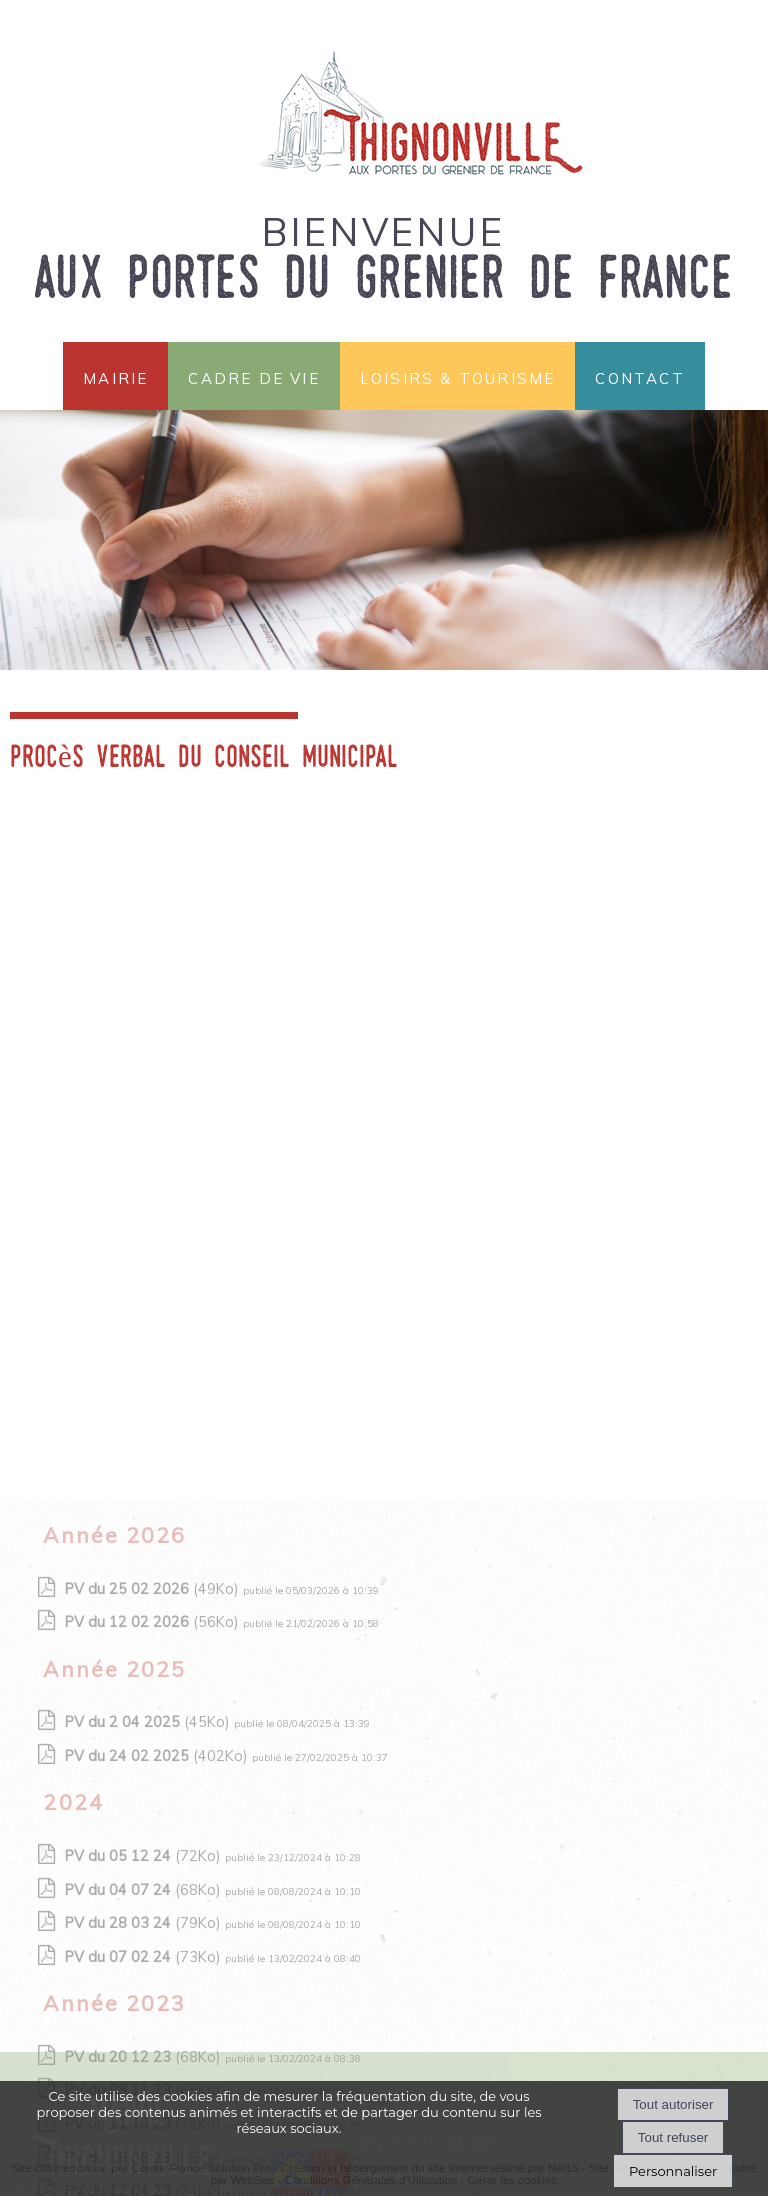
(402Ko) (158, 1894)
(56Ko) (154, 1760)
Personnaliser (673, 2171)
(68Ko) (145, 2028)
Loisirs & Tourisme (458, 376)
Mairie (115, 376)
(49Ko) (154, 1727)
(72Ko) (145, 1994)
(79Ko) (145, 2061)
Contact (639, 376)
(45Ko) (149, 1860)
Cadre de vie (253, 376)
